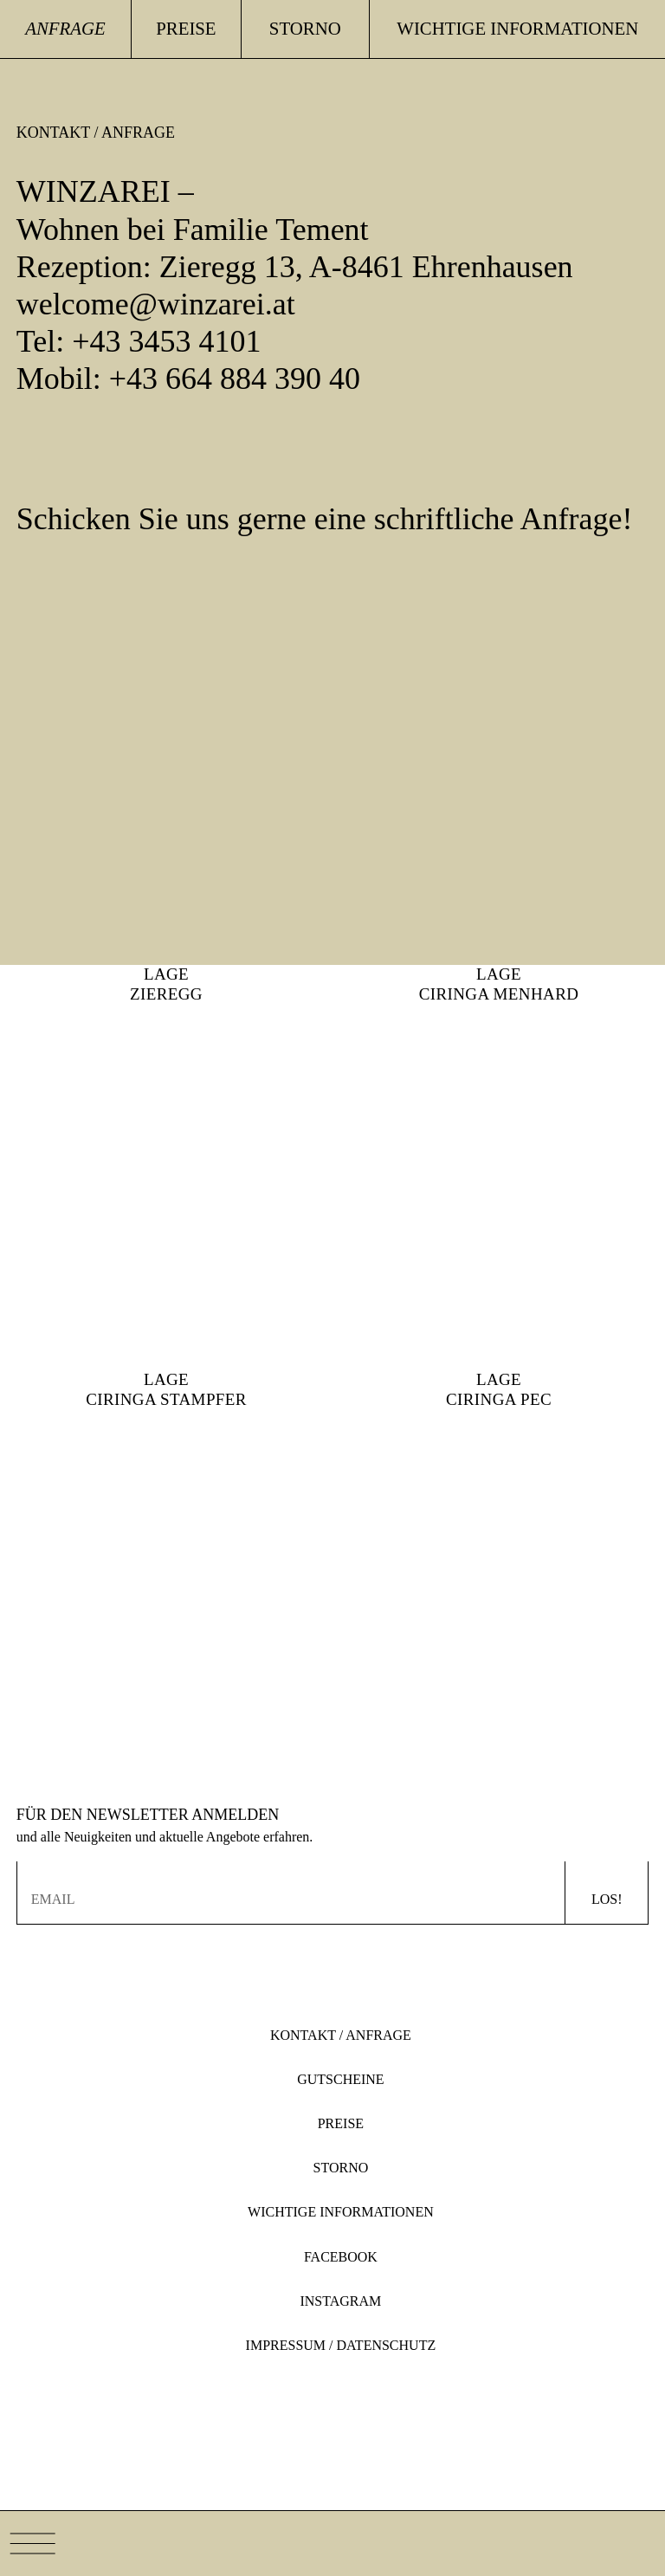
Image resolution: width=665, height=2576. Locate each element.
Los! (607, 1899)
